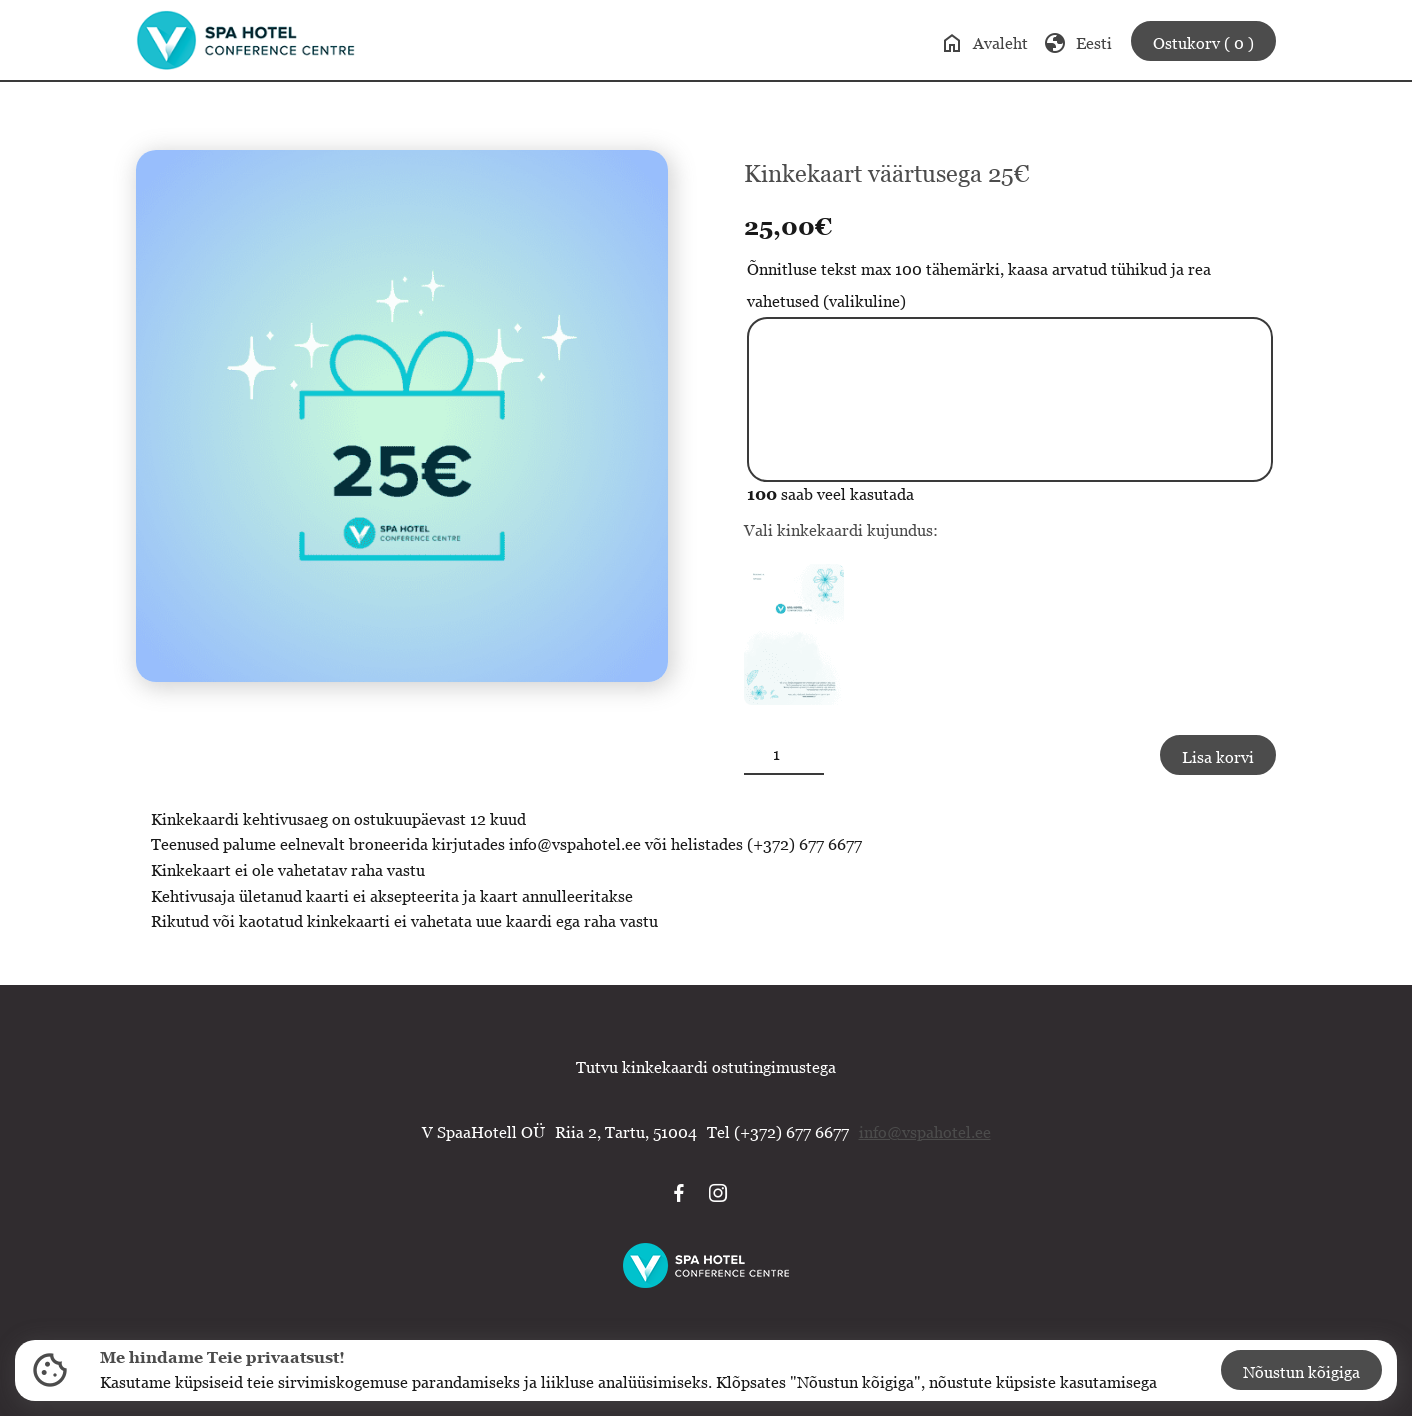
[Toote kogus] (784, 755)
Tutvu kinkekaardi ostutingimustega (706, 1067)
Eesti (1077, 43)
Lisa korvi (1218, 757)
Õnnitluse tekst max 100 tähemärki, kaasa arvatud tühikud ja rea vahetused (979, 285)
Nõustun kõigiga (1301, 1372)
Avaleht (984, 43)
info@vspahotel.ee (925, 1132)
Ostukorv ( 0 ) (1203, 43)
